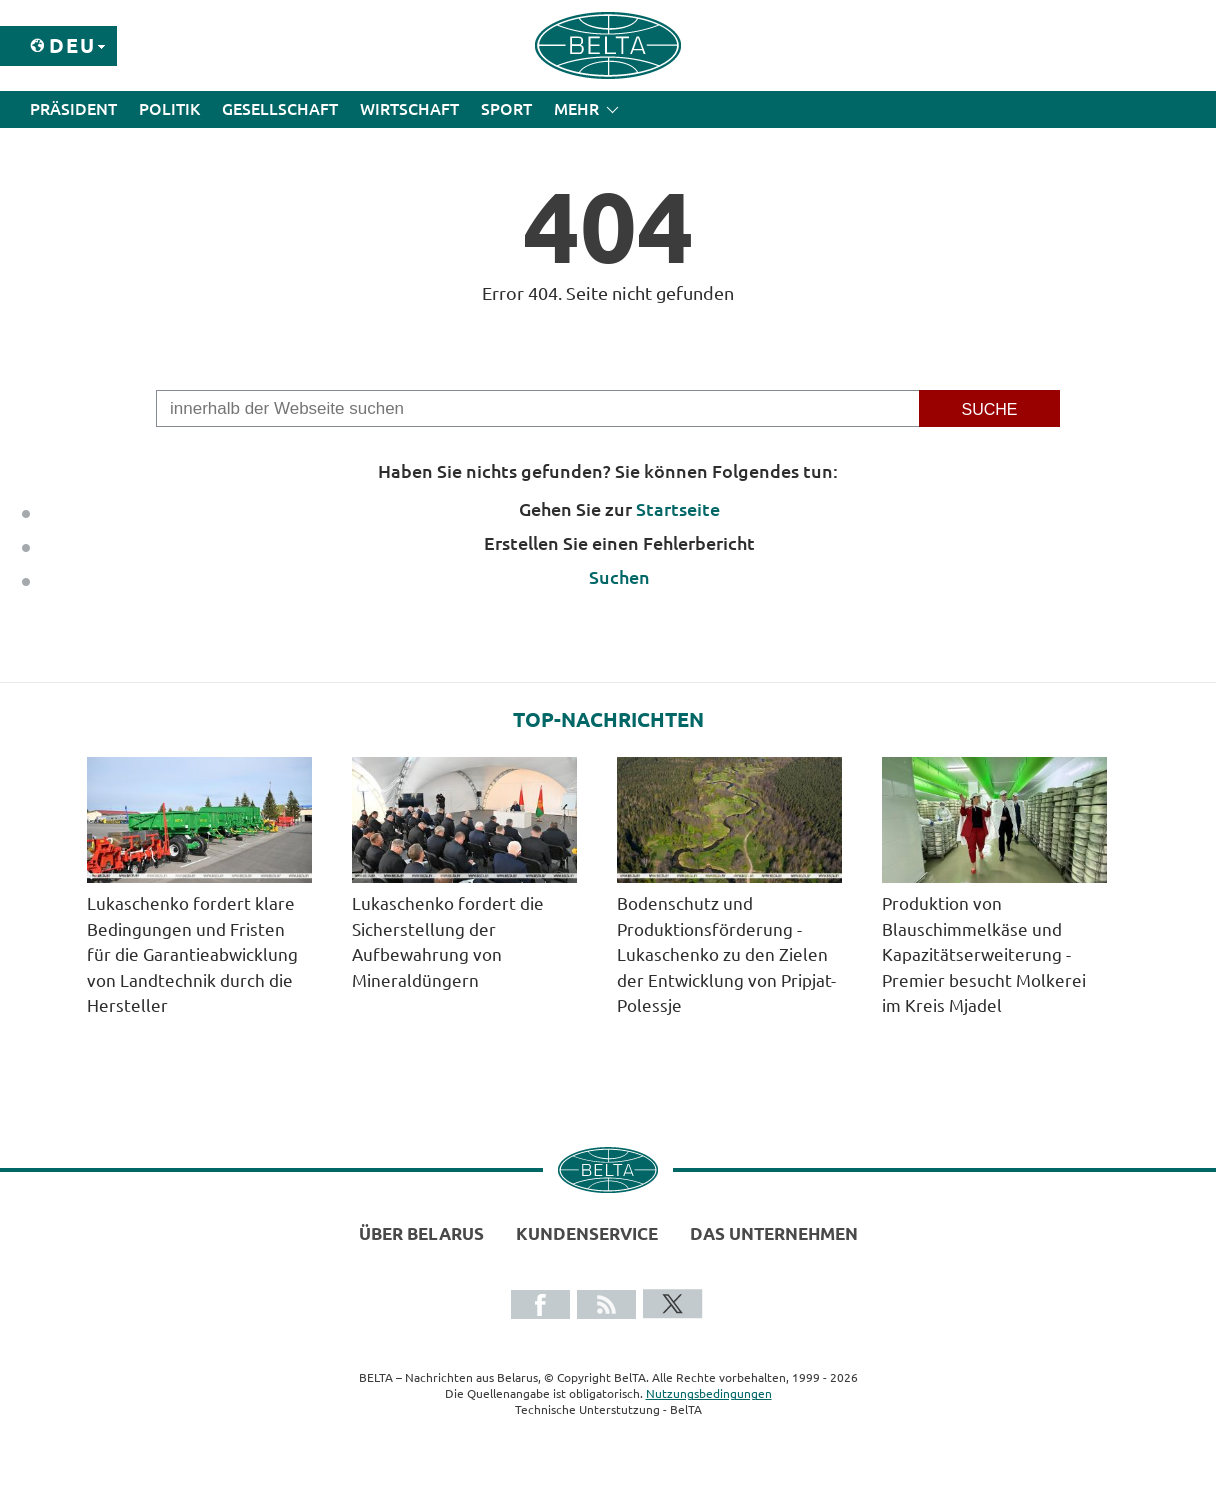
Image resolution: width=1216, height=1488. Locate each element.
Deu (72, 45)
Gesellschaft (280, 109)
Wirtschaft (409, 109)
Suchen (619, 577)
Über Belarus (421, 1233)
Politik (169, 109)
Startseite (678, 509)
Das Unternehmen (774, 1233)
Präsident (73, 109)
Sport (506, 109)
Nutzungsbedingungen (709, 1393)
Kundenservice (587, 1233)
